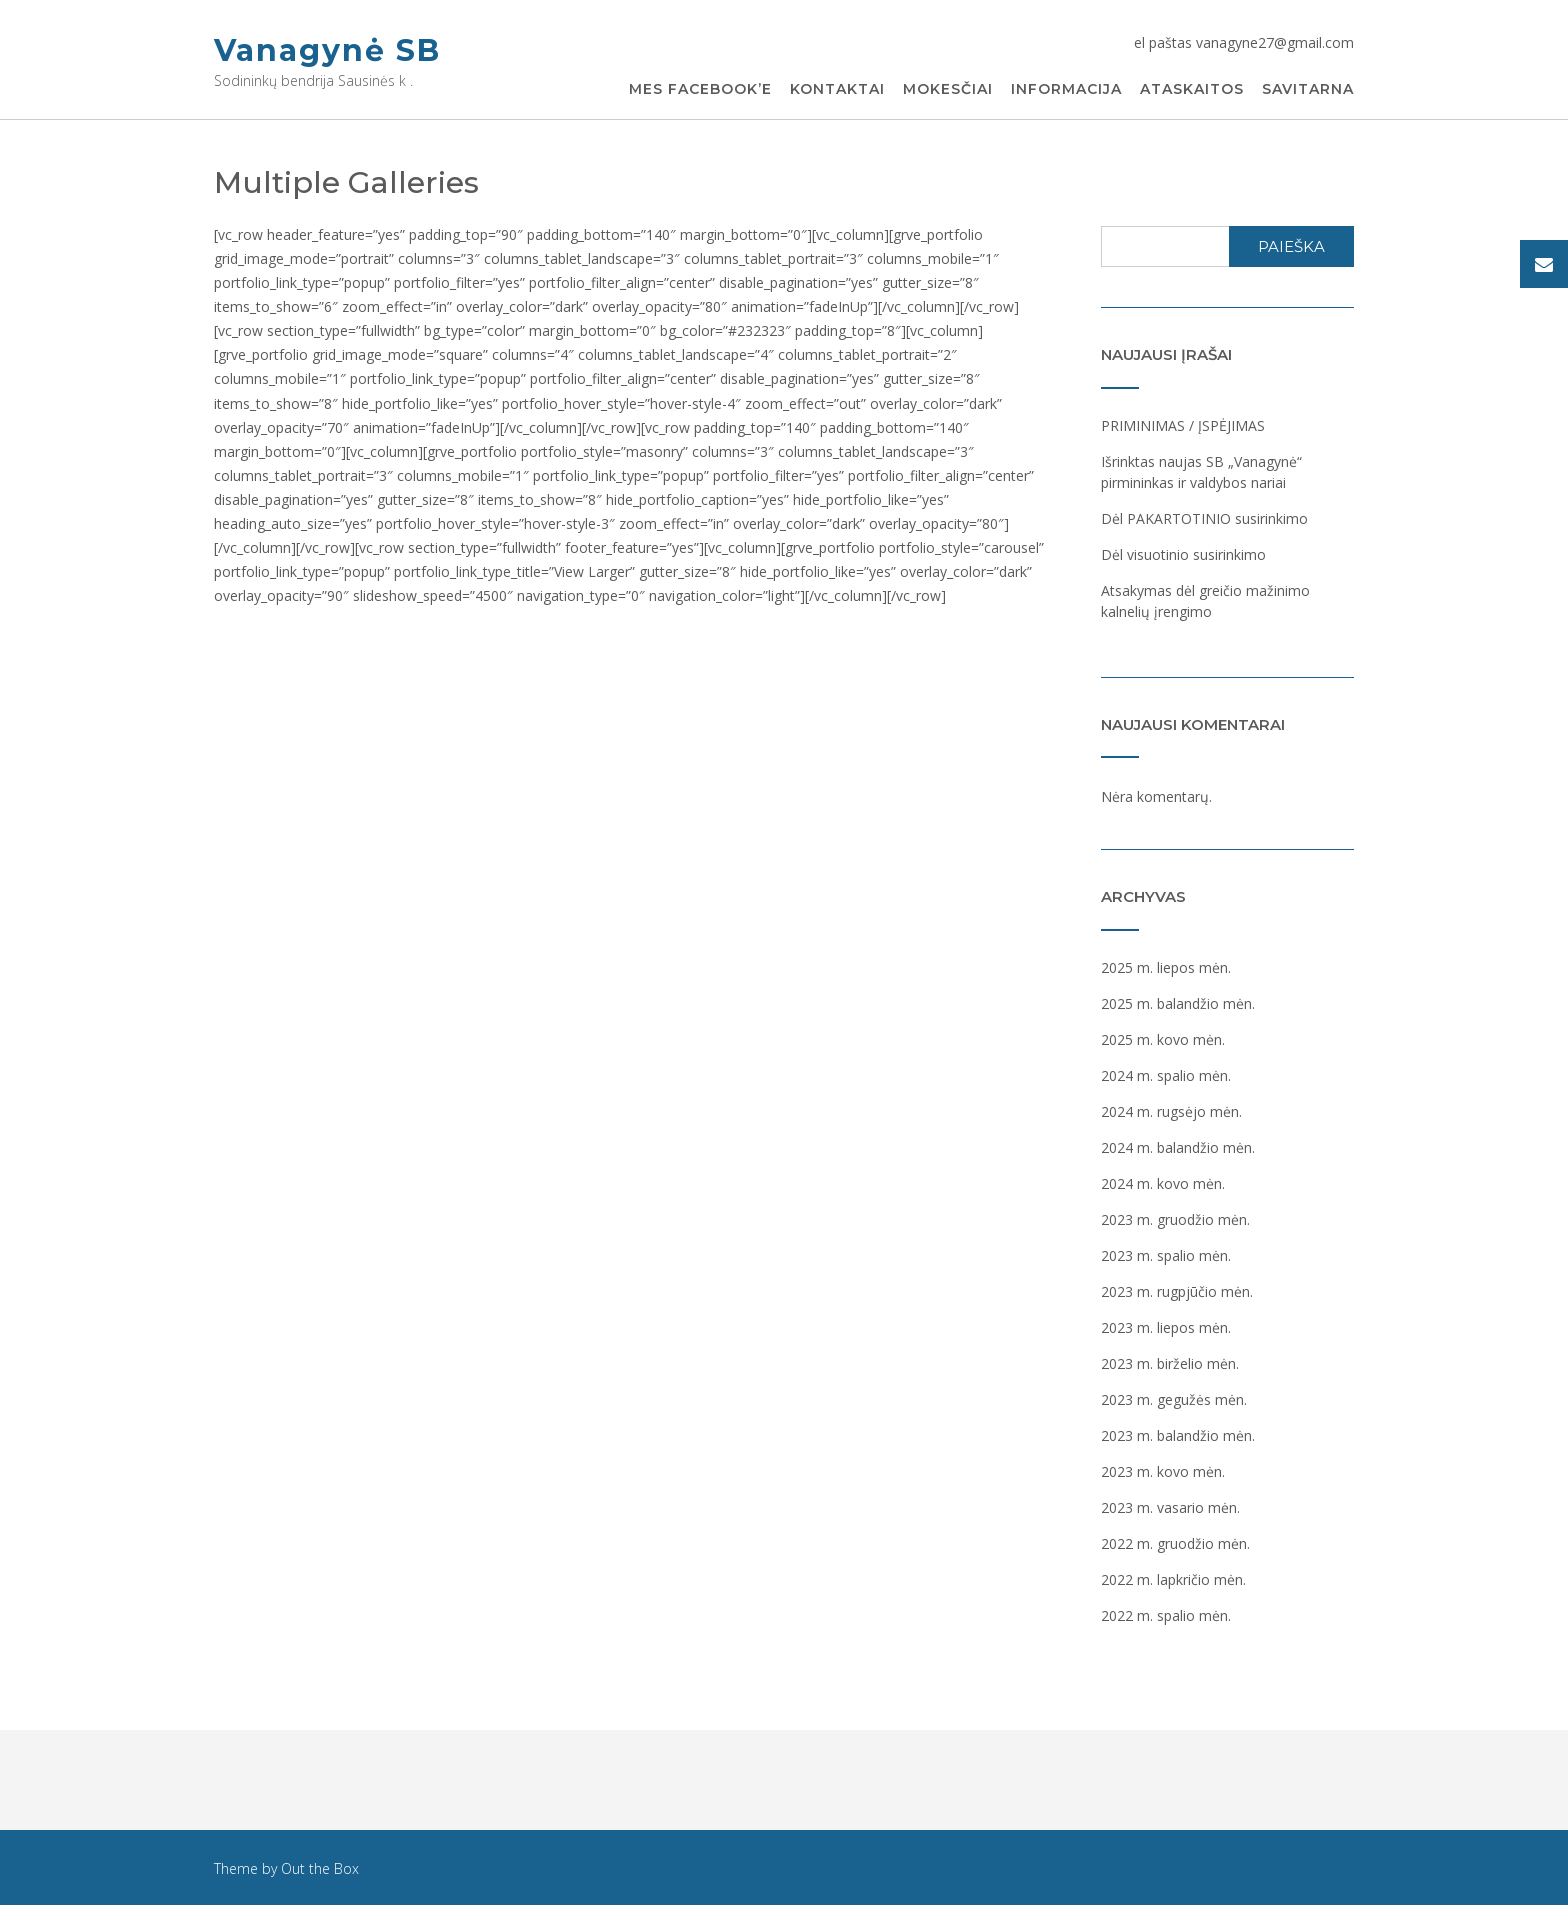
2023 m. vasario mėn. (1170, 1507)
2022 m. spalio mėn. (1166, 1615)
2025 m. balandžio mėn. (1178, 1003)
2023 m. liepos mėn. (1166, 1327)
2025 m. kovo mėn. (1163, 1039)
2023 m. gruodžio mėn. (1175, 1219)
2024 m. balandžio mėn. (1178, 1147)
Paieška (1291, 246)
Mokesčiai (948, 90)
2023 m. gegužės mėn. (1174, 1399)
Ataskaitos (1192, 90)
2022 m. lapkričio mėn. (1173, 1579)
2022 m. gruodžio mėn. (1175, 1543)
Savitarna (1308, 90)
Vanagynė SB (327, 50)
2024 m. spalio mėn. (1166, 1075)
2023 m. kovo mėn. (1163, 1471)
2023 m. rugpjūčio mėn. (1177, 1291)
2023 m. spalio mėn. (1166, 1255)
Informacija (1066, 90)
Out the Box (320, 1868)
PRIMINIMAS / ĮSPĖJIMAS (1183, 425)
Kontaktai (837, 90)
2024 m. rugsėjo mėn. (1171, 1111)
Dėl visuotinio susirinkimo (1183, 554)
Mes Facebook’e (700, 90)
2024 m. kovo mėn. (1163, 1183)
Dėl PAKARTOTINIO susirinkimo (1204, 518)
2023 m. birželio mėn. (1170, 1363)
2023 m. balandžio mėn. (1178, 1435)
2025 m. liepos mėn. (1166, 967)
